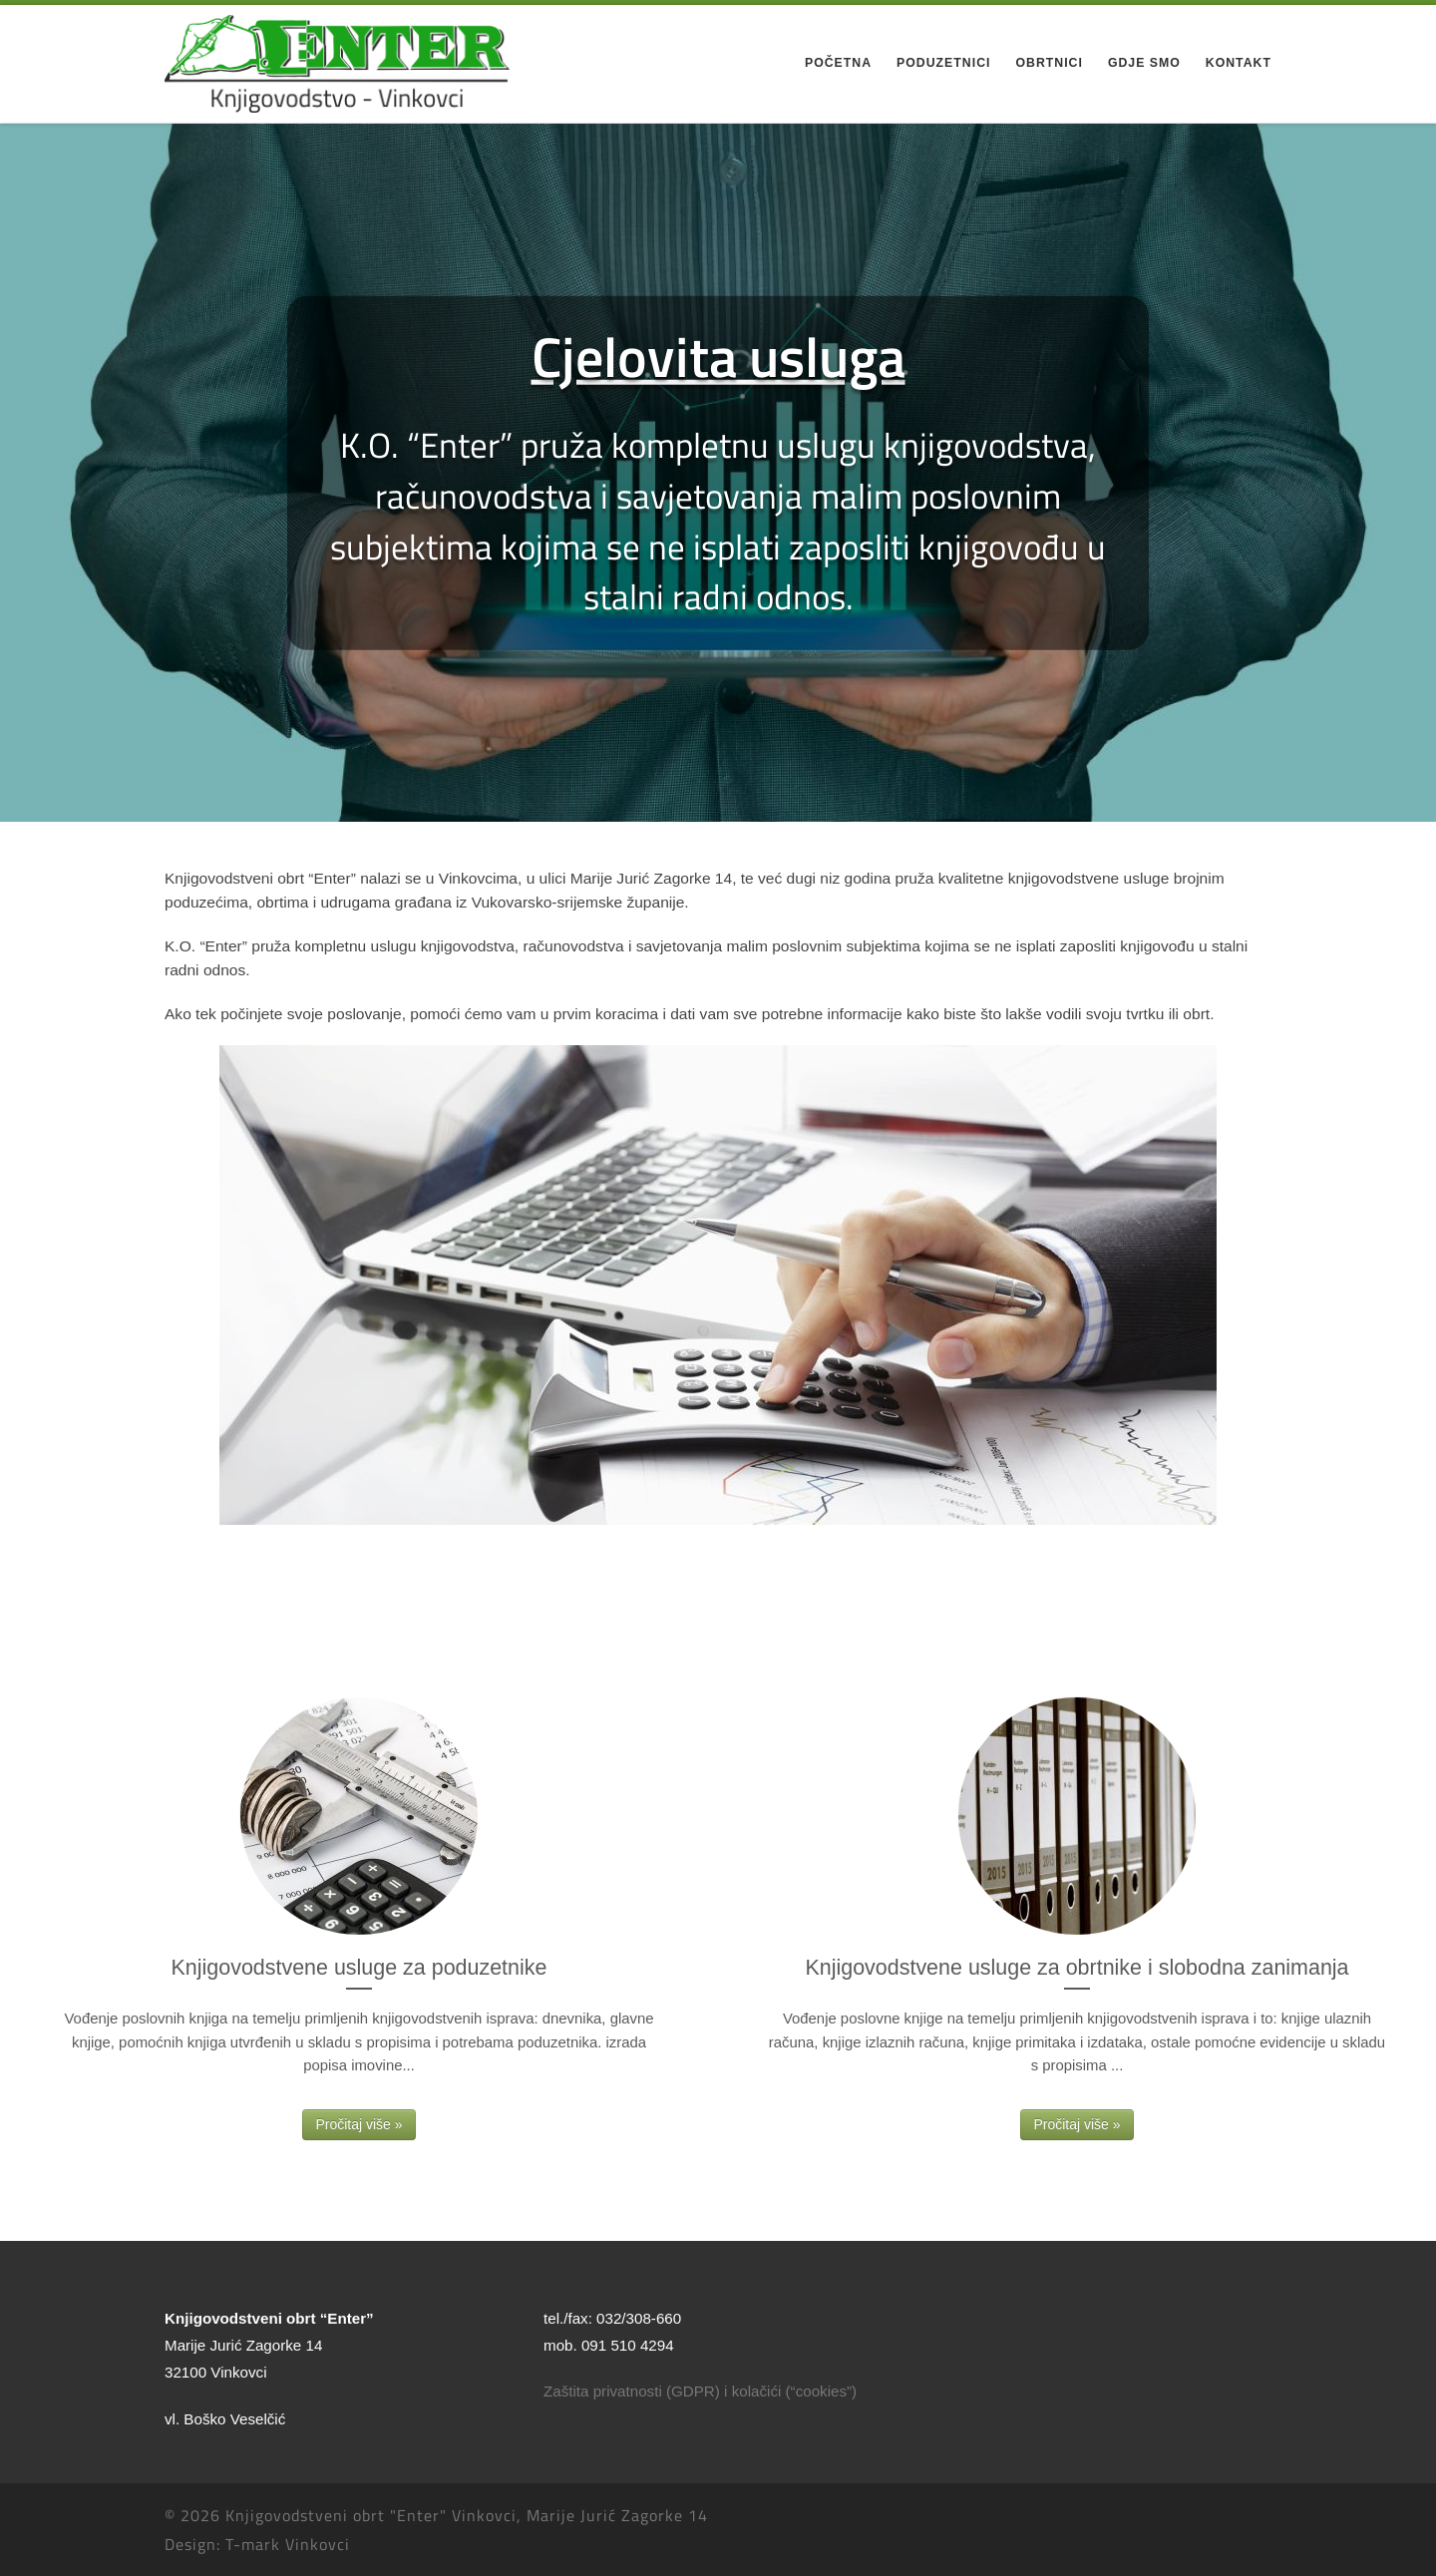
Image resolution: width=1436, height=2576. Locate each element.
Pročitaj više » (358, 2124)
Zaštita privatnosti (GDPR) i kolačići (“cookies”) (700, 2391)
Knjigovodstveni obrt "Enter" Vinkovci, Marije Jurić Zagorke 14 (466, 2515)
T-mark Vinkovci (287, 2544)
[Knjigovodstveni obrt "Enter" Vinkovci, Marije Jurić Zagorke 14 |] (337, 61)
